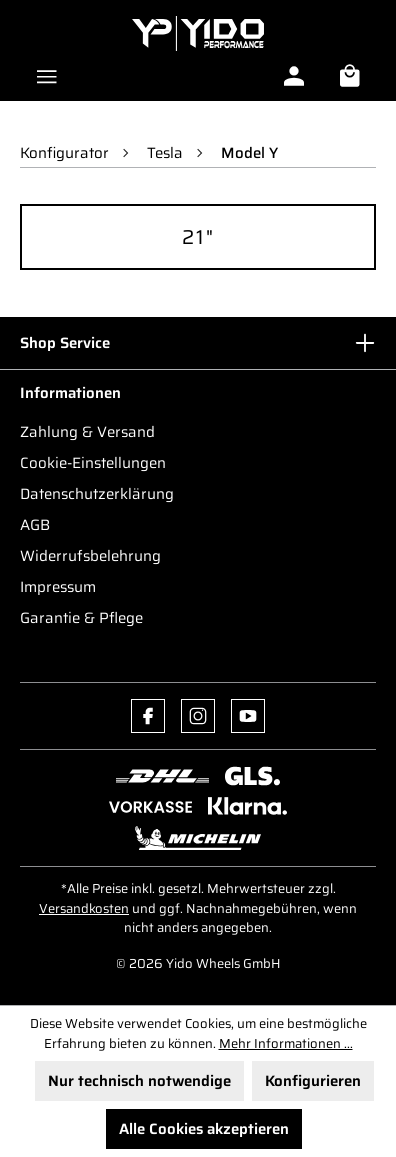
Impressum (58, 587)
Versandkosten (84, 908)
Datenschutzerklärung (97, 494)
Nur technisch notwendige (139, 1081)
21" (198, 237)
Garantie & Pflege (81, 618)
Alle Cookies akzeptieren (204, 1129)
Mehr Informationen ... (286, 1044)
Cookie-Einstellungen (93, 463)
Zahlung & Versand (87, 432)
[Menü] (47, 74)
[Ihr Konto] (294, 76)
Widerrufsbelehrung (90, 556)
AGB (35, 525)
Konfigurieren (313, 1081)
